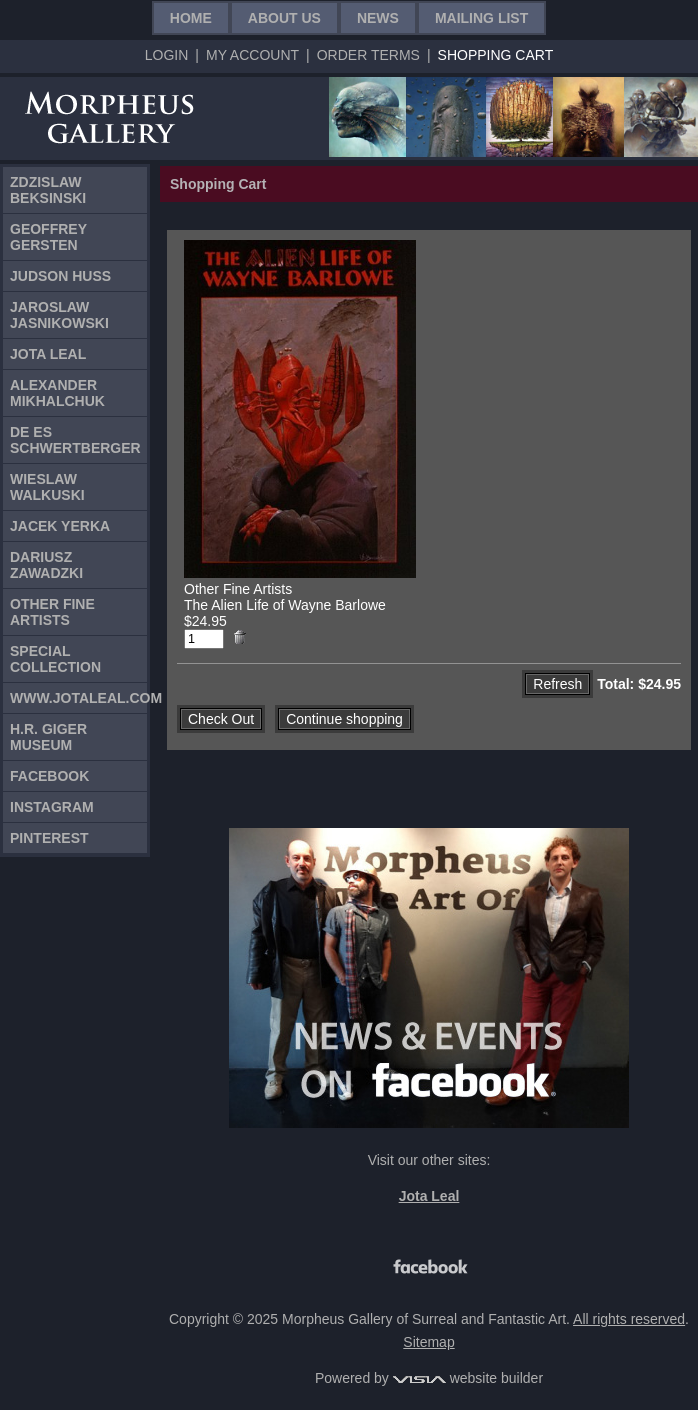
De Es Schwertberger (75, 440)
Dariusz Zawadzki (46, 565)
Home (191, 18)
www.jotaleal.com (78, 698)
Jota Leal (48, 354)
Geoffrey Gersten (48, 237)
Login (167, 55)
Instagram (52, 807)
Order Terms (368, 55)
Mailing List (481, 18)
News (378, 18)
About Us (284, 18)
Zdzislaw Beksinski (48, 190)
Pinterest (49, 838)
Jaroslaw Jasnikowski (59, 315)
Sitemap (428, 1342)
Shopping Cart (496, 55)
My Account (252, 55)
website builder (468, 1378)
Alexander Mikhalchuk (57, 393)
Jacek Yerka (60, 526)
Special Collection (55, 659)
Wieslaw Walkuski (47, 487)
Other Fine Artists (52, 612)
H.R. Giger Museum (48, 737)
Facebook (49, 776)
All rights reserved (629, 1319)
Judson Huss (60, 276)
